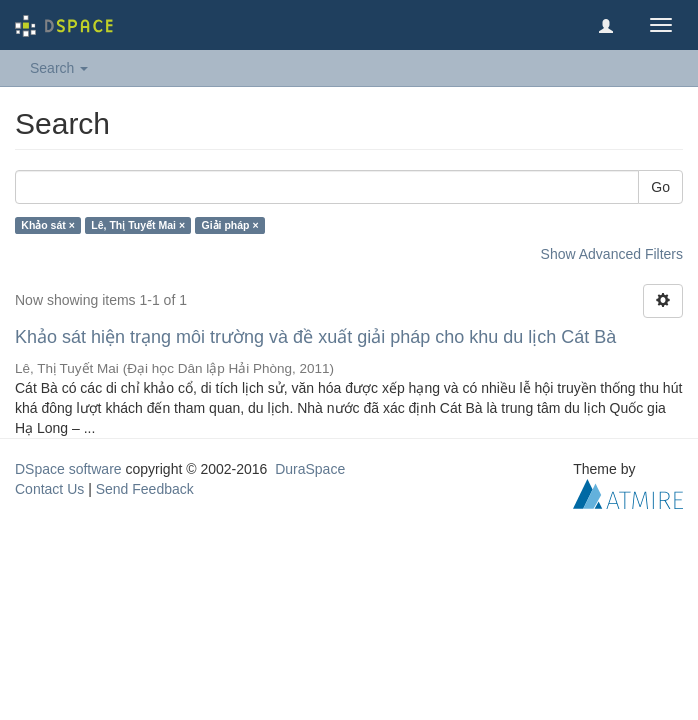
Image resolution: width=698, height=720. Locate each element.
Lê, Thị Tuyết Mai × (138, 225)
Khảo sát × (48, 225)
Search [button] (59, 68)
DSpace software (68, 469)
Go (660, 187)
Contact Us (49, 489)
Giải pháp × (230, 225)
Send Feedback (145, 489)
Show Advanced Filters (612, 254)
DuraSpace (310, 469)
